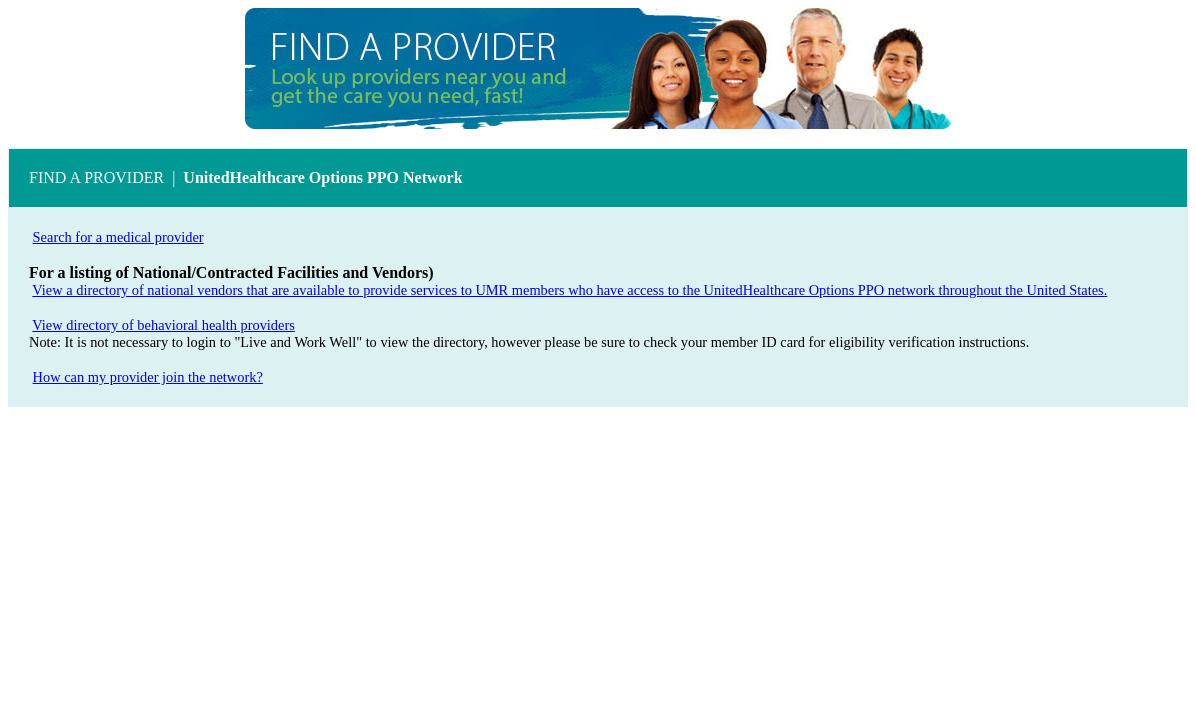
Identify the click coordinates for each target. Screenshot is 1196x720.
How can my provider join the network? (148, 377)
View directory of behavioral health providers (163, 325)
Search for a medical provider (118, 237)
